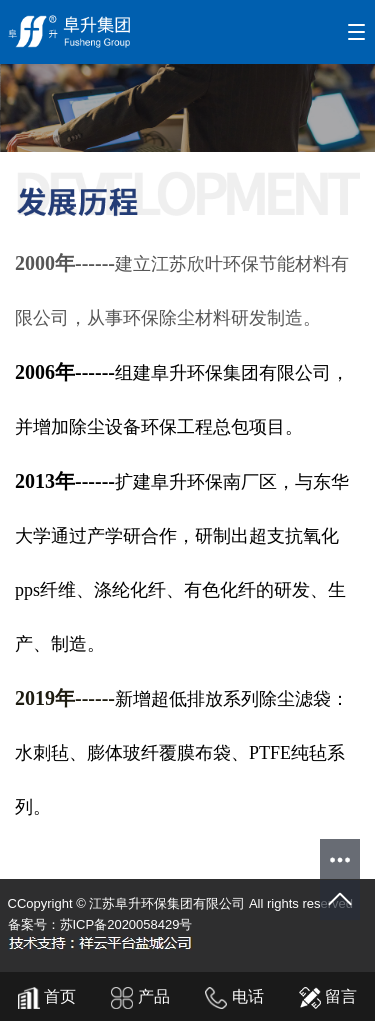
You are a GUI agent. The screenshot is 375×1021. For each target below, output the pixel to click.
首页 (47, 996)
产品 (140, 996)
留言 (328, 996)
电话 (234, 996)
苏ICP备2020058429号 (126, 924)
